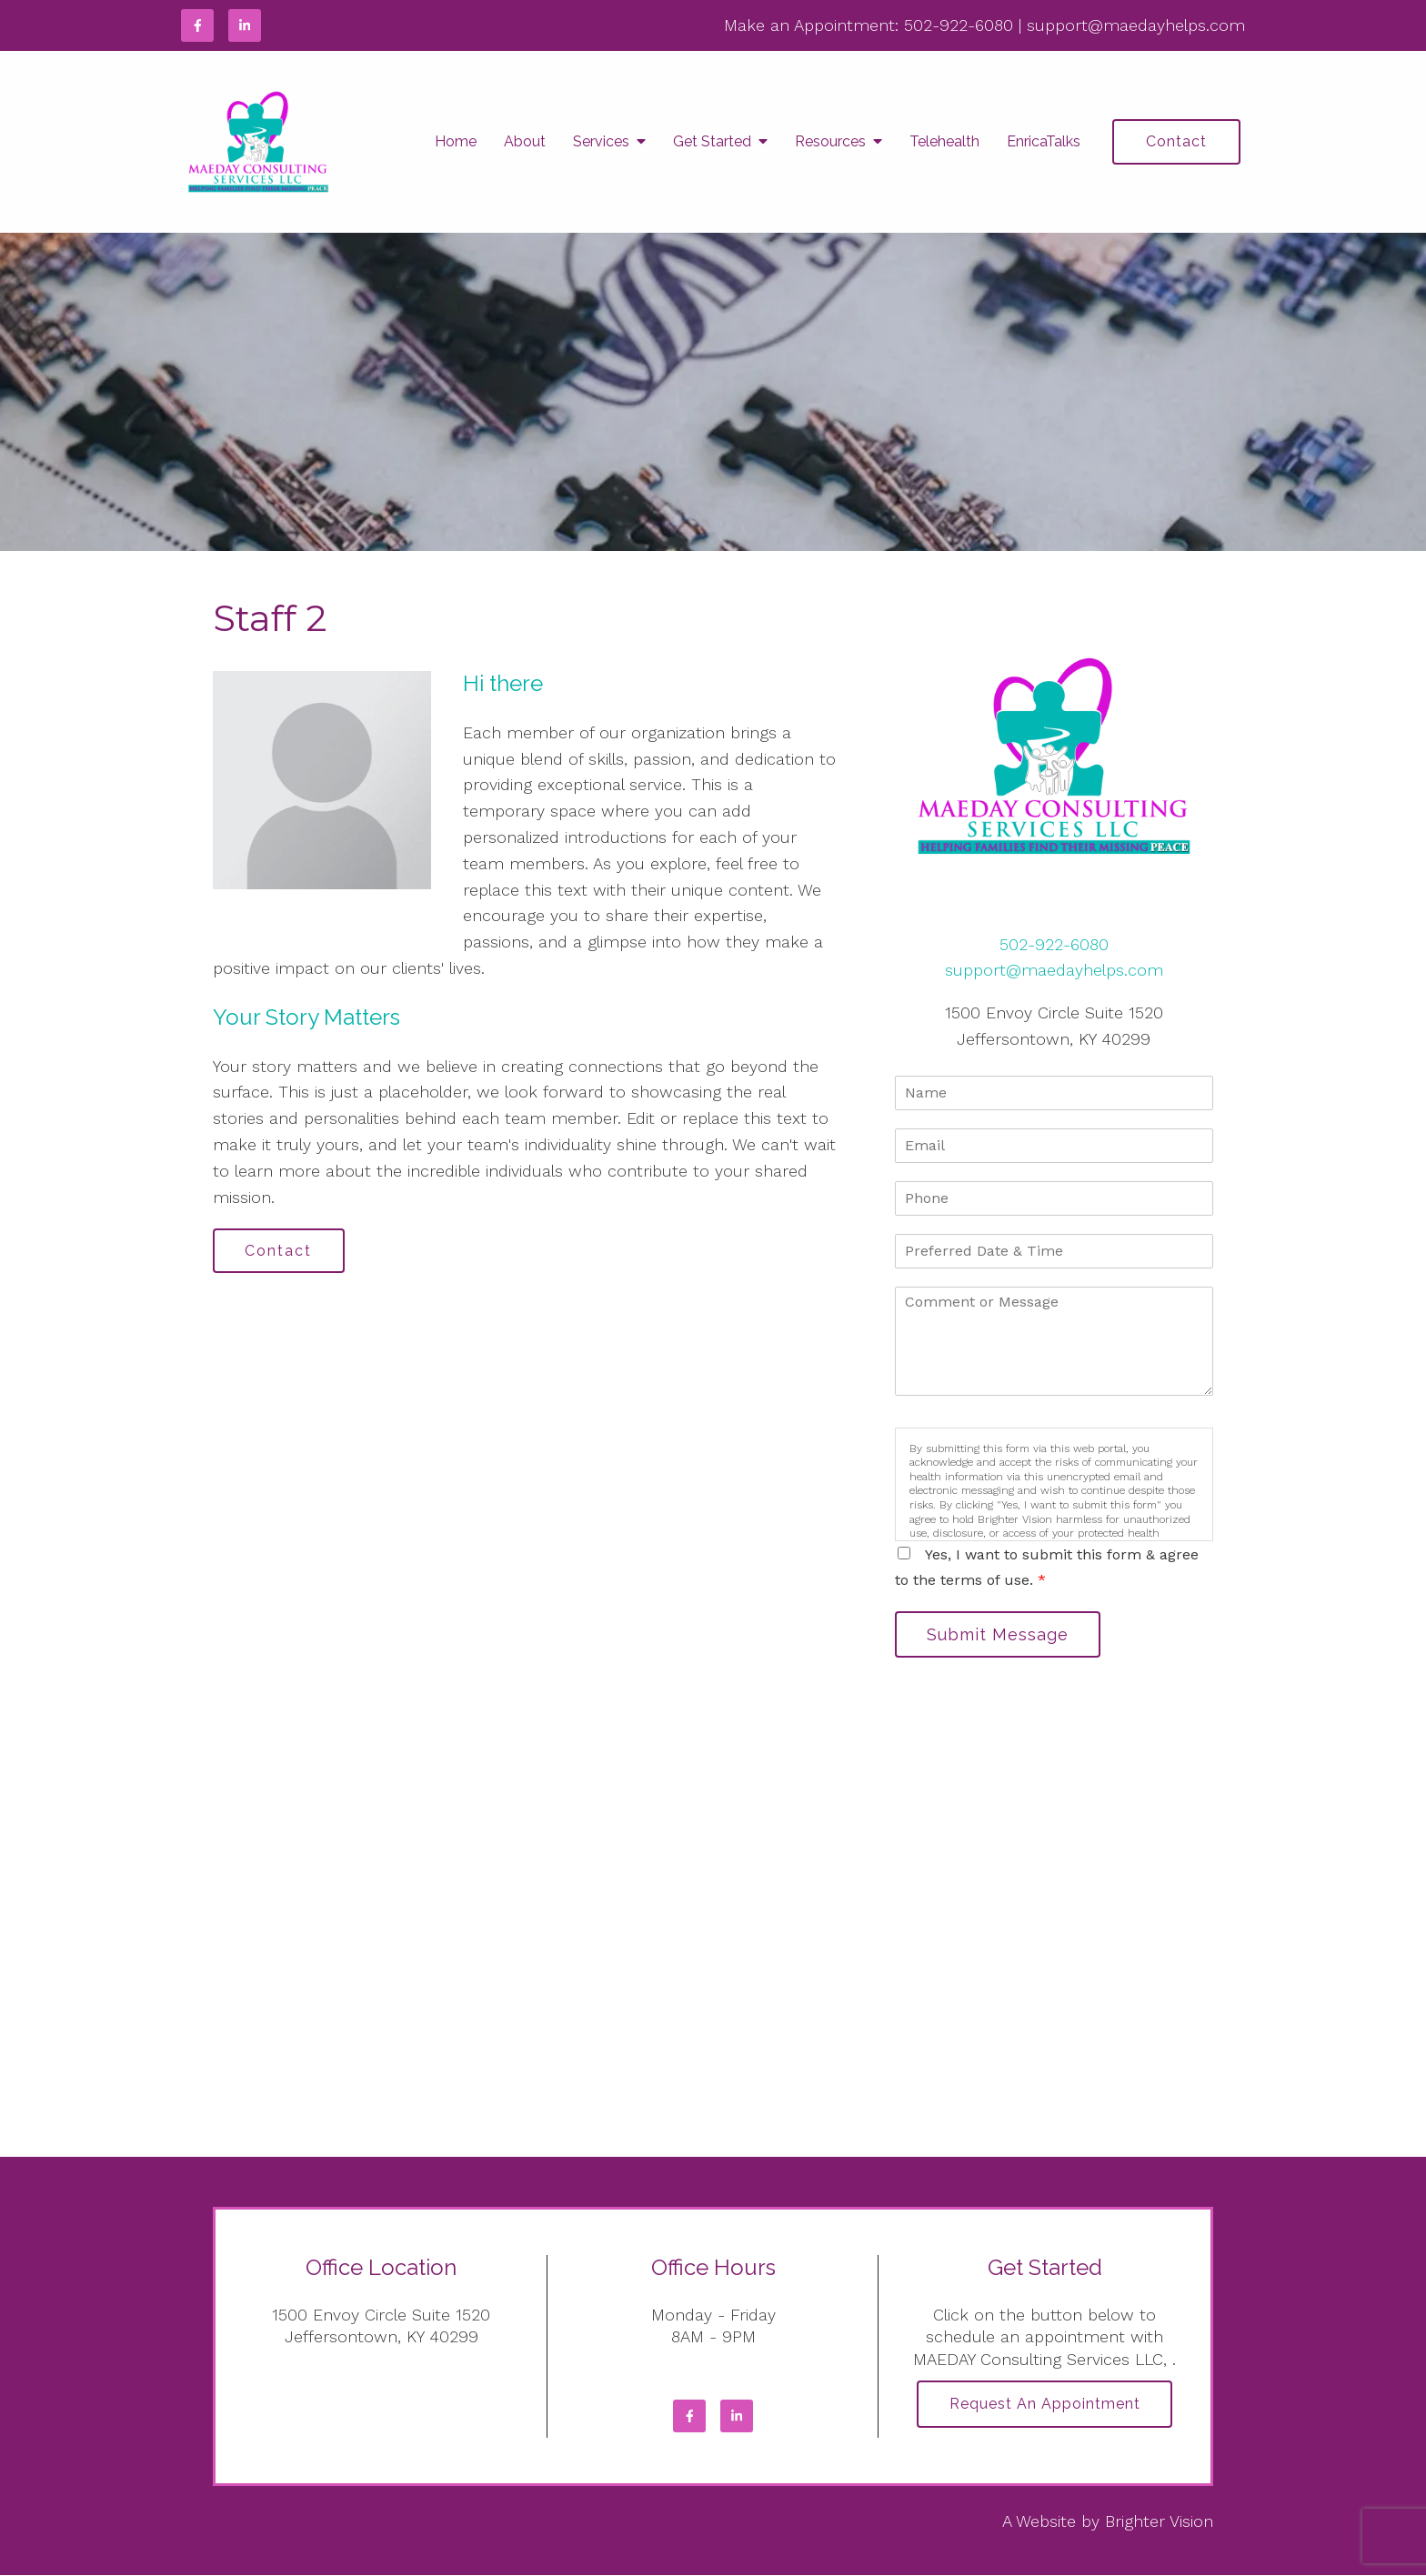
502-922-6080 (958, 25)
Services (601, 141)
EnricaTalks (1043, 141)
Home (456, 141)
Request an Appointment (1044, 2405)
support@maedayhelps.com (1136, 25)
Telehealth (944, 141)
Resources (830, 141)
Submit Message (999, 1634)
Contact (1176, 141)
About (525, 141)
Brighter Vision (1159, 2521)
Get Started (712, 141)
